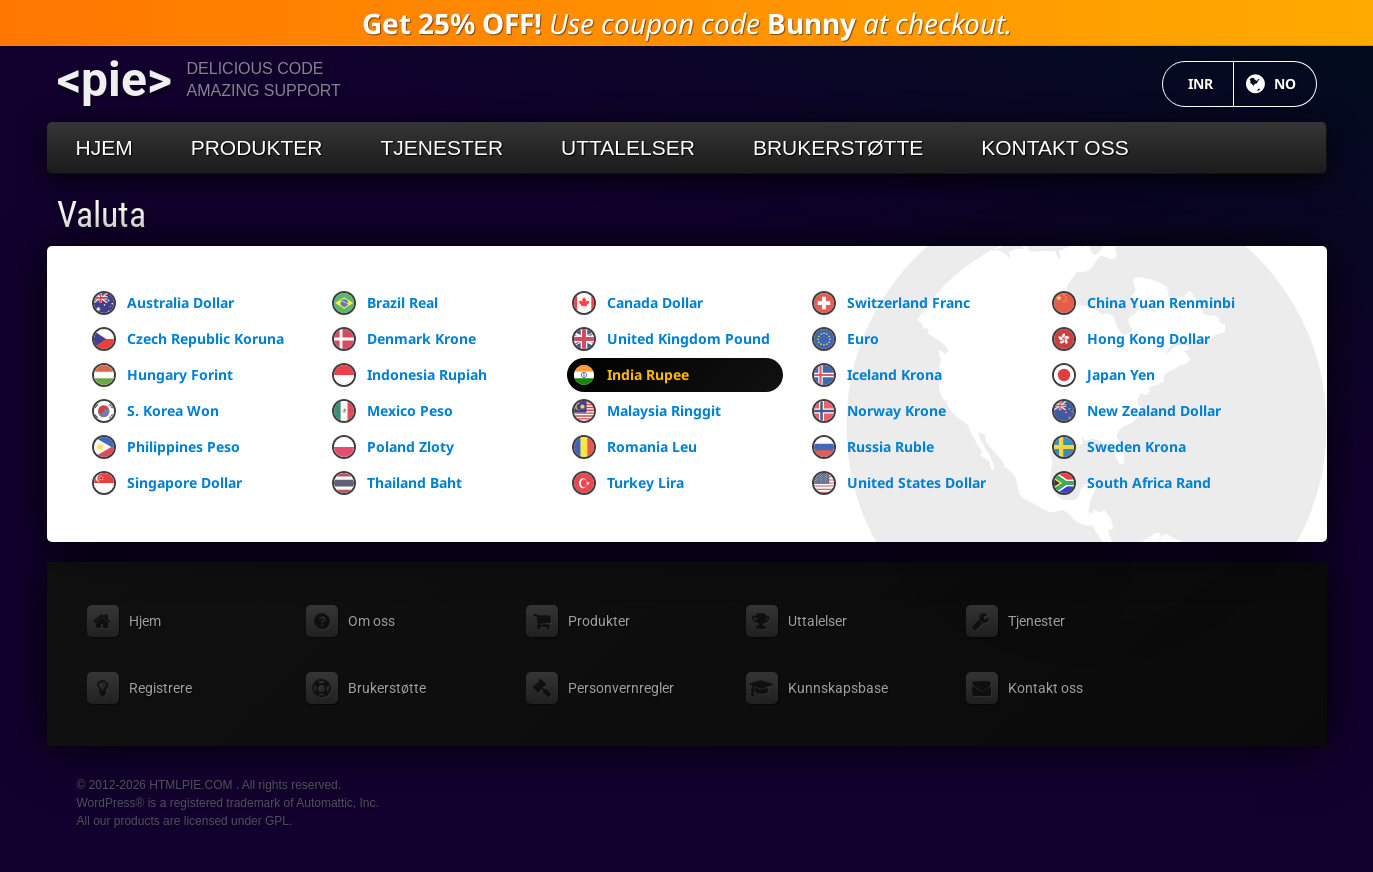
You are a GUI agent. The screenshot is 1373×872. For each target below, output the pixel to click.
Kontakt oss (1054, 147)
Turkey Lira (628, 483)
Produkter (257, 147)
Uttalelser (628, 147)
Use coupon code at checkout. (687, 23)
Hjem (104, 147)
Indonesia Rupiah (409, 375)
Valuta (101, 215)
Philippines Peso (166, 447)
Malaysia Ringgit (646, 411)
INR (1211, 83)
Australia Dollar (163, 303)
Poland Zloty (393, 447)
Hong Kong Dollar (1131, 339)
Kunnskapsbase (838, 688)
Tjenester (442, 147)
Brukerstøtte (838, 147)
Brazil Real (385, 303)
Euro (845, 339)
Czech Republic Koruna (188, 339)
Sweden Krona (1119, 447)
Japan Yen (1103, 375)
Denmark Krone (404, 339)
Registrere (160, 688)
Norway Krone (879, 411)
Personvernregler (621, 688)
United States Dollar (899, 483)
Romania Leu (634, 447)
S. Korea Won (155, 411)
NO (1295, 83)
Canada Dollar (637, 303)
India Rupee (630, 375)
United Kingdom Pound (671, 339)
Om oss (371, 621)
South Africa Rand (1131, 483)
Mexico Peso (392, 411)
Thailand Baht (397, 483)
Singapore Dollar (167, 483)
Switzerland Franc (891, 303)
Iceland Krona (877, 375)
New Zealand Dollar (1136, 411)
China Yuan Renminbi (1143, 303)
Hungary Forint (162, 375)
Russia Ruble (873, 447)
